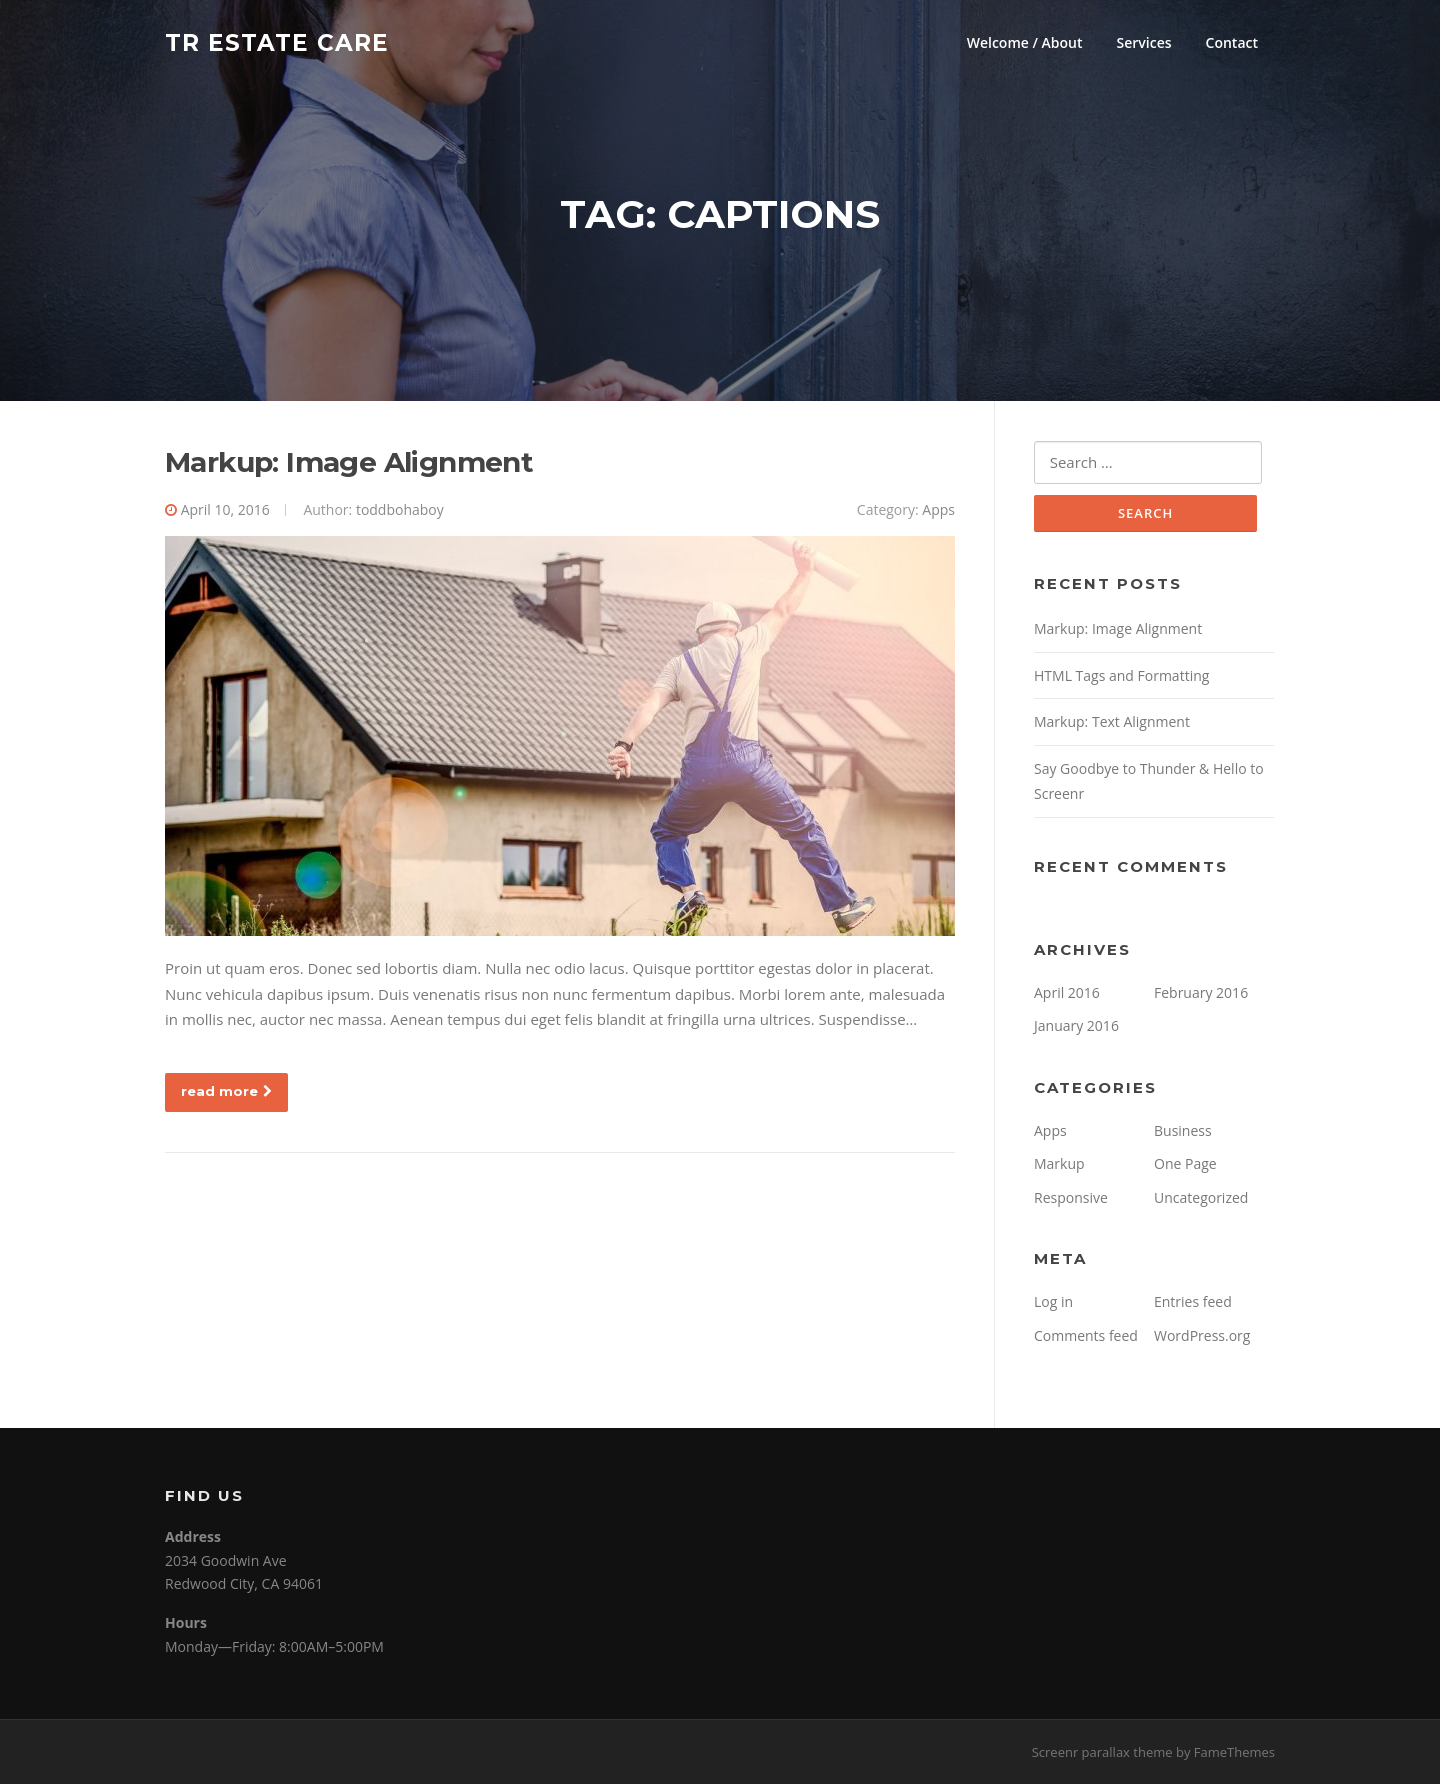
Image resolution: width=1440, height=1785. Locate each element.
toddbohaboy (400, 510)
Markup (1059, 1165)
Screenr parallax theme (1102, 1753)
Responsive (1071, 1198)
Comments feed (1086, 1336)
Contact (1232, 42)
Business (1183, 1131)
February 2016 (1201, 993)
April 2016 (1067, 993)
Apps (938, 510)
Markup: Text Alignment (1112, 723)
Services (1144, 42)
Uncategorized (1201, 1198)
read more (226, 1092)
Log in (1053, 1303)
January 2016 (1076, 1027)
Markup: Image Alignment (349, 463)
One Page (1185, 1165)
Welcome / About (1025, 42)
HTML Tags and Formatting (1121, 676)
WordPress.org (1202, 1336)
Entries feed (1193, 1303)
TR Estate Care (277, 42)
